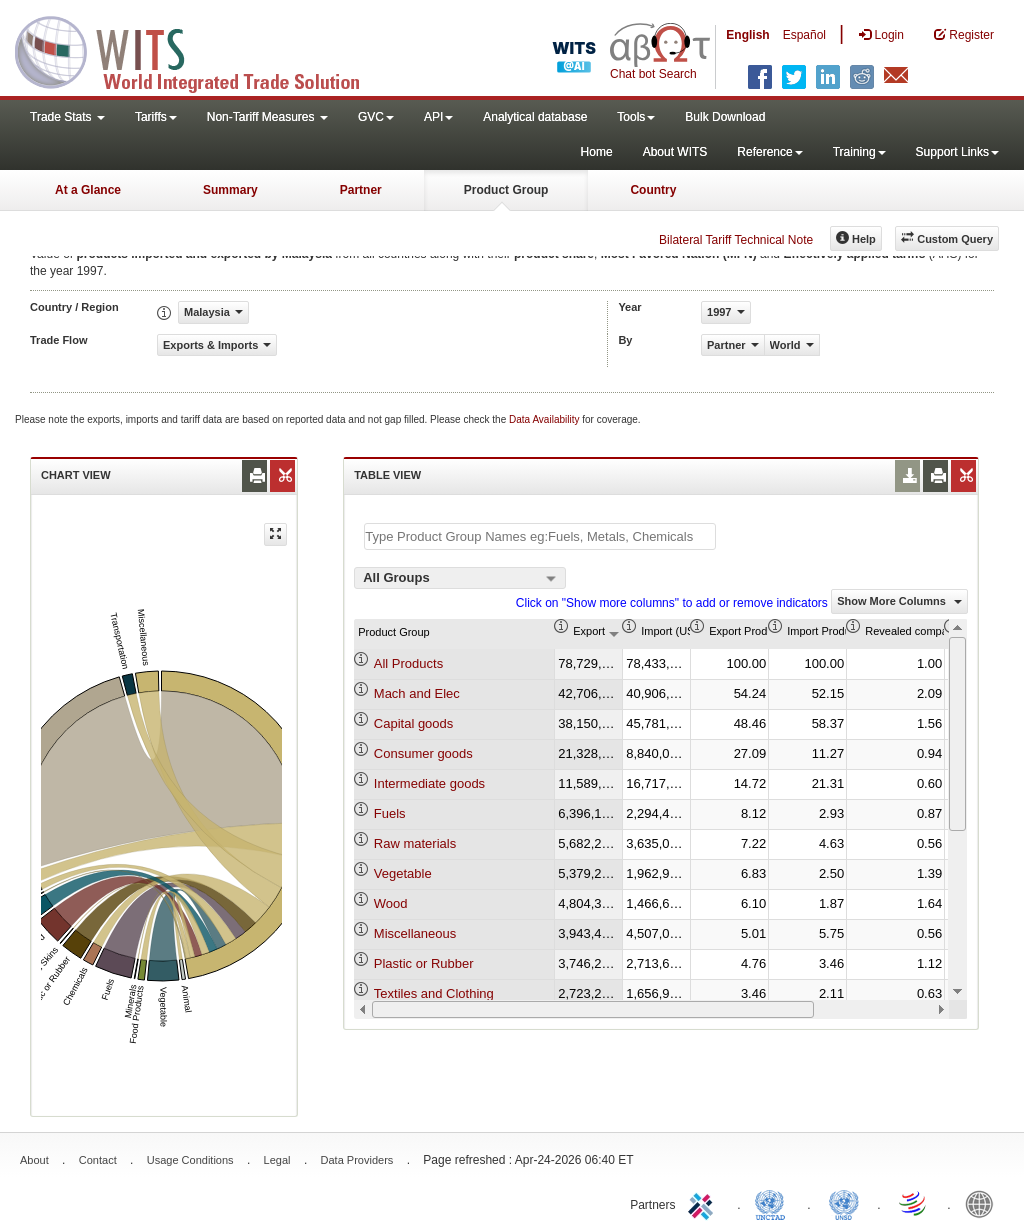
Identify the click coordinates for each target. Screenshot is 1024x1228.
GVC (376, 117)
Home (597, 152)
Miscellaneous (415, 933)
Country (653, 190)
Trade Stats (67, 117)
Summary (230, 190)
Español (804, 35)
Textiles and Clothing (434, 993)
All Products (408, 663)
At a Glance (88, 190)
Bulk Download (725, 117)
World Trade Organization (914, 1203)
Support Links (957, 152)
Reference (769, 152)
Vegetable (403, 873)
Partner (361, 190)
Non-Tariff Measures (267, 117)
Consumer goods (423, 753)
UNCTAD (774, 1203)
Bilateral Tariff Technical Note (736, 240)
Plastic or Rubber (424, 963)
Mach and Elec (417, 693)
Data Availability (545, 419)
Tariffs (156, 117)
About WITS (675, 152)
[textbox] (540, 536)
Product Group (506, 190)
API (438, 117)
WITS (200, 50)
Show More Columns (899, 601)
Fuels (390, 813)
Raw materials (415, 843)
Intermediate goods (429, 783)
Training (859, 152)
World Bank (984, 1203)
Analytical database (535, 117)
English (747, 35)
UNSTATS (844, 1203)
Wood (391, 903)
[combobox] (460, 578)
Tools (636, 117)
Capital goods (414, 723)
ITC (704, 1203)
